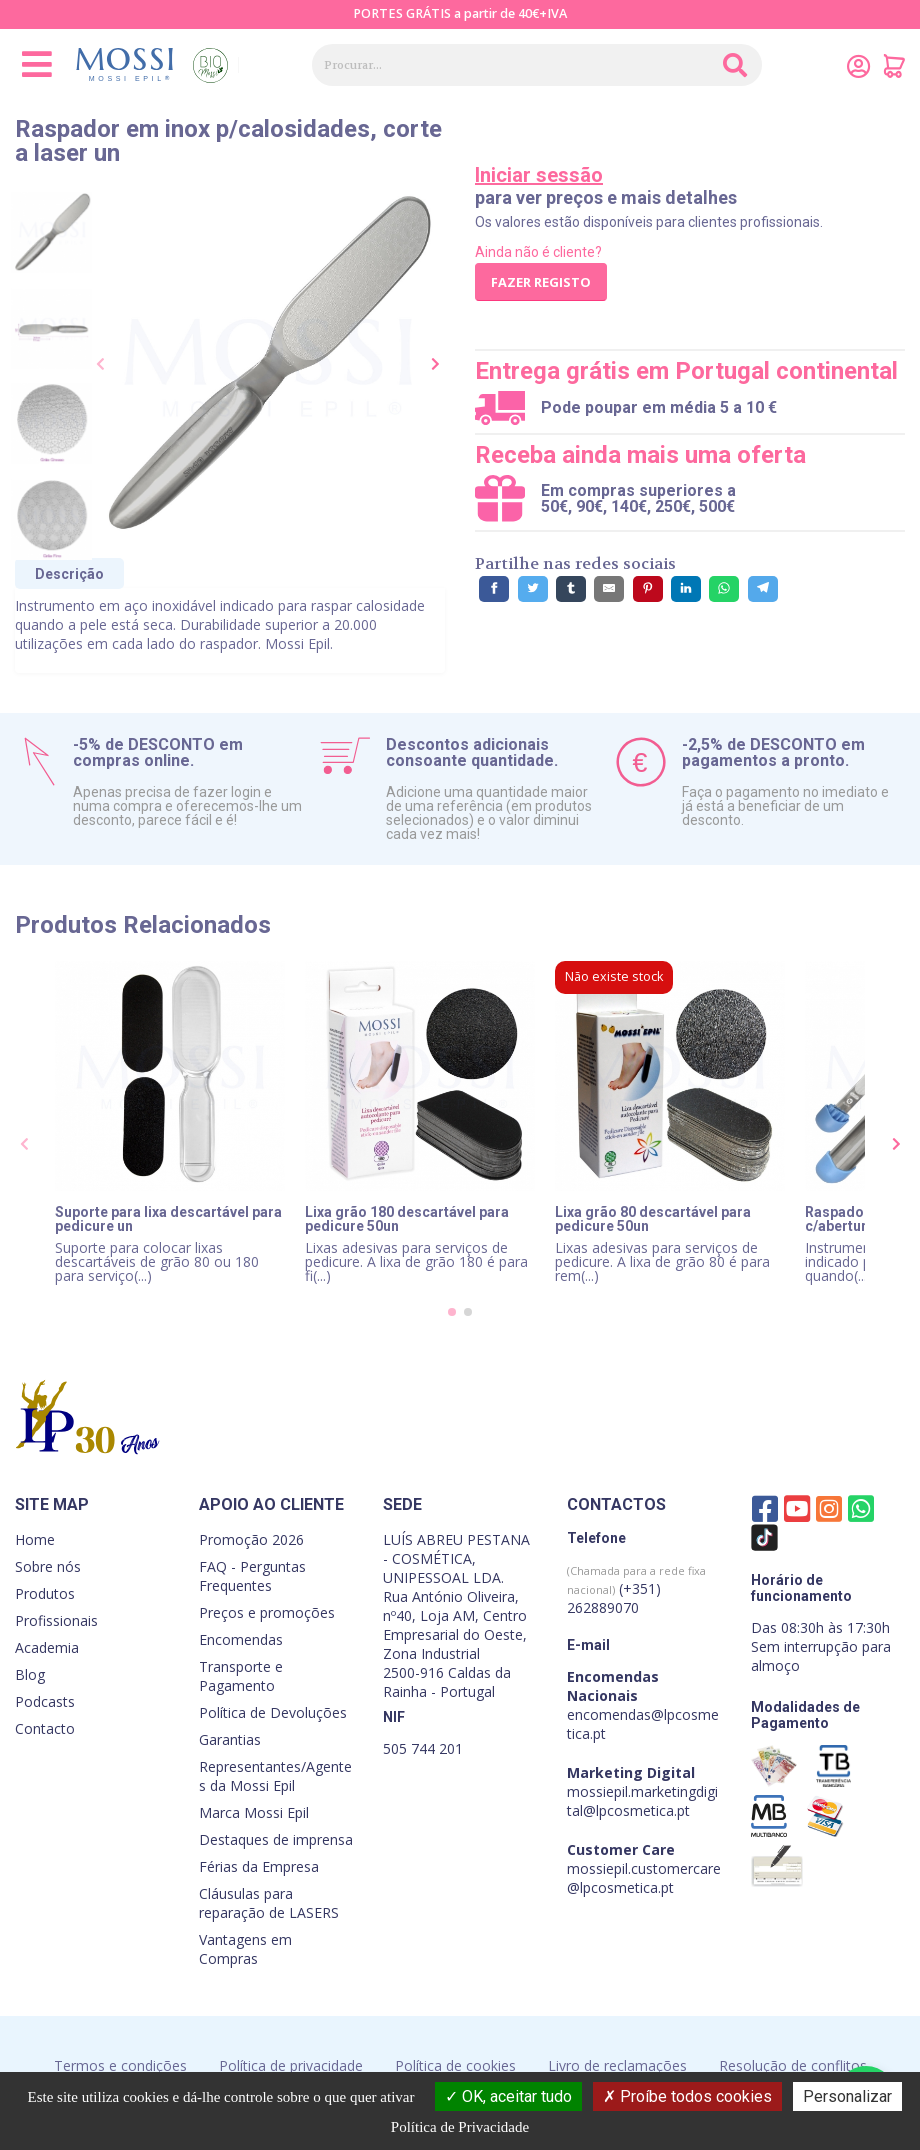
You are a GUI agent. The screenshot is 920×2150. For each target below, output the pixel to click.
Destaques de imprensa (276, 1839)
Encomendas (241, 1639)
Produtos (45, 1593)
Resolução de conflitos (793, 2065)
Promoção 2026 (251, 1539)
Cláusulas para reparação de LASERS (269, 1903)
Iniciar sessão (539, 175)
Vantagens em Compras (245, 1949)
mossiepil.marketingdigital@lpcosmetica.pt (642, 1801)
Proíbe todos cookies (687, 2096)
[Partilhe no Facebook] (494, 589)
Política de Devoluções (273, 1712)
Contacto (45, 1728)
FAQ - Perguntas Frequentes (252, 1576)
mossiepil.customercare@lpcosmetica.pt (644, 1878)
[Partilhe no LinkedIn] (686, 589)
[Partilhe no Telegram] (763, 589)
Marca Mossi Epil (254, 1812)
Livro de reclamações (617, 2065)
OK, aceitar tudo (508, 2096)
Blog (30, 1674)
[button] (452, 1312)
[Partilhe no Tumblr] (571, 589)
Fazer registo (541, 282)
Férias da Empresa (259, 1866)
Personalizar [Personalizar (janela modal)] (847, 2096)
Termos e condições (120, 2065)
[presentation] (102, 365)
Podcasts (45, 1701)
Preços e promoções (267, 1612)
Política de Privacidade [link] (460, 2127)
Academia (47, 1647)
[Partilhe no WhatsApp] (724, 589)
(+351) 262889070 (636, 1590)
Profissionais (56, 1620)
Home (35, 1539)
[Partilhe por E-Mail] (609, 589)
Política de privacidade (291, 2065)
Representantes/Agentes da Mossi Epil (275, 1776)
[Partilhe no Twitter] (533, 589)
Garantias (230, 1739)
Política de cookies (455, 2065)
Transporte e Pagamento (241, 1676)
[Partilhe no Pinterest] (648, 589)
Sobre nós (48, 1566)
